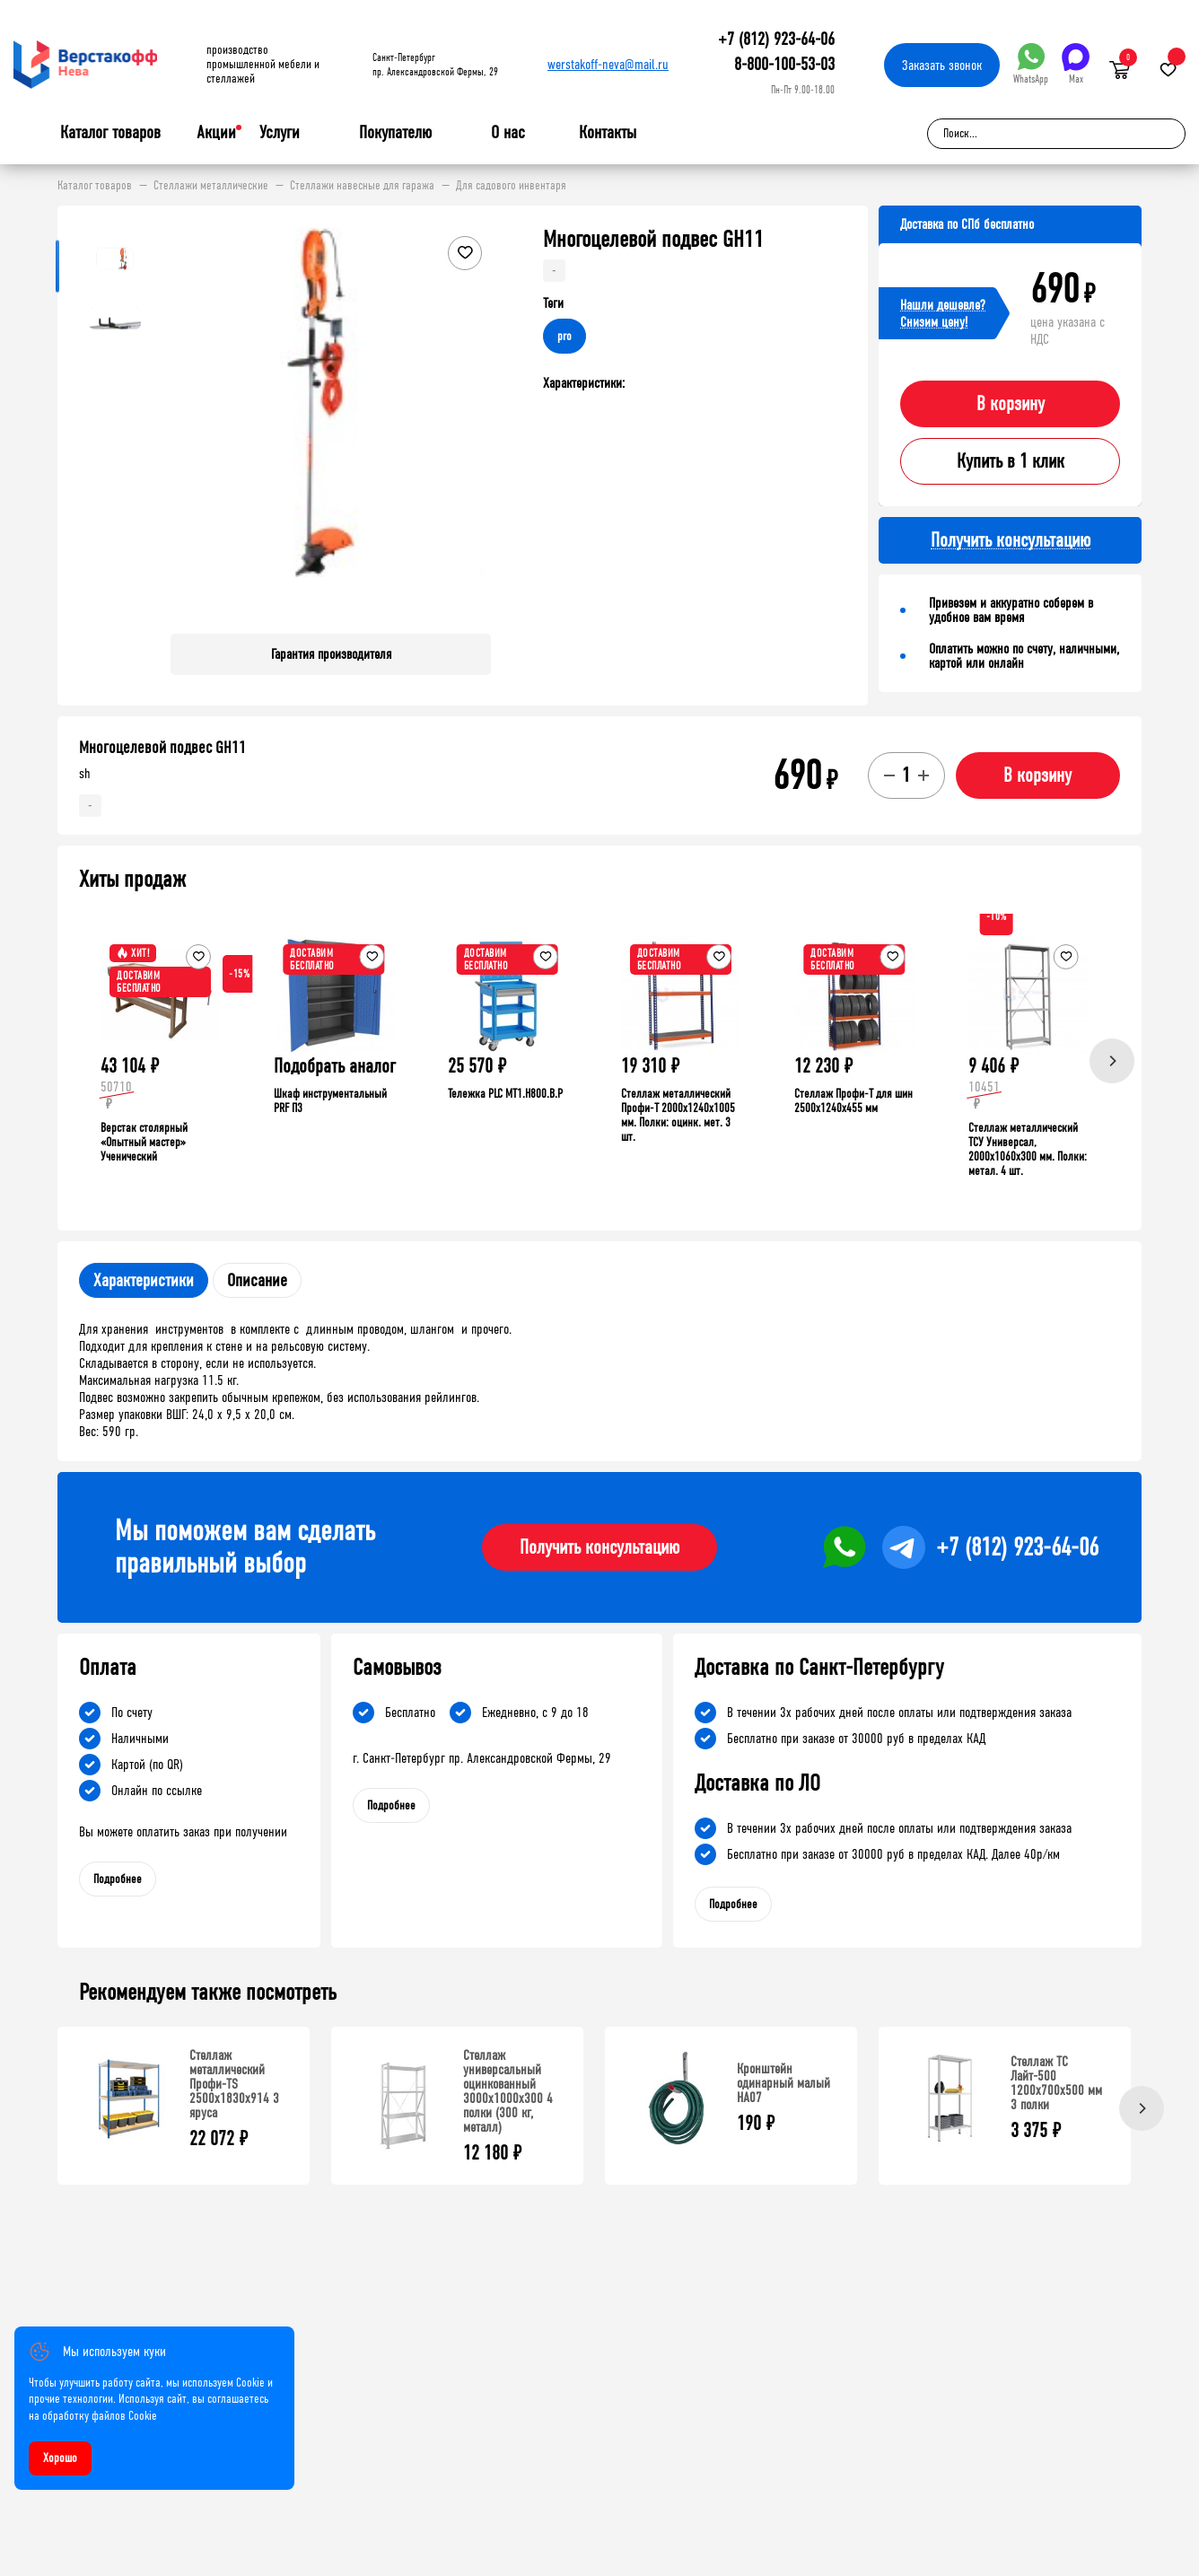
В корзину (1010, 404)
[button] (474, 423)
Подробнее (117, 1879)
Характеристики (143, 1280)
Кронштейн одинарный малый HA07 (783, 2083)
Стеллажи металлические (210, 186)
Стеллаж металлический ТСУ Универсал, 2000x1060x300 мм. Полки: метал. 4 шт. (1027, 1149)
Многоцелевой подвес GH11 (162, 748)
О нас (508, 133)
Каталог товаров (110, 133)
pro (564, 336)
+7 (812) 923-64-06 (776, 39)
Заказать (942, 65)
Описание (257, 1280)
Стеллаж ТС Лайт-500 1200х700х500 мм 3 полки (1056, 2083)
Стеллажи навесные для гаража (362, 186)
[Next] (1112, 1060)
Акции (216, 132)
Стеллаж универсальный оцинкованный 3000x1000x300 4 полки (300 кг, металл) (508, 2090)
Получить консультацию (599, 1547)
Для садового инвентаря (511, 186)
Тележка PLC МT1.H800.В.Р (505, 1093)
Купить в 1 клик (1010, 461)
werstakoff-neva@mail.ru (608, 64)
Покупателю (395, 133)
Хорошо (60, 2458)
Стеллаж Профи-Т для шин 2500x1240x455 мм (853, 1101)
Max (1076, 64)
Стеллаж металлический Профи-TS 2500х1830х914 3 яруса (234, 2083)
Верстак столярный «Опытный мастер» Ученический (144, 1142)
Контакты (607, 132)
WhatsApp (1030, 64)
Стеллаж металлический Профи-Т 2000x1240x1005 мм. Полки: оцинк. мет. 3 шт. (678, 1115)
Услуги (279, 133)
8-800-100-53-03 (784, 64)
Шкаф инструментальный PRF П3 (330, 1101)
